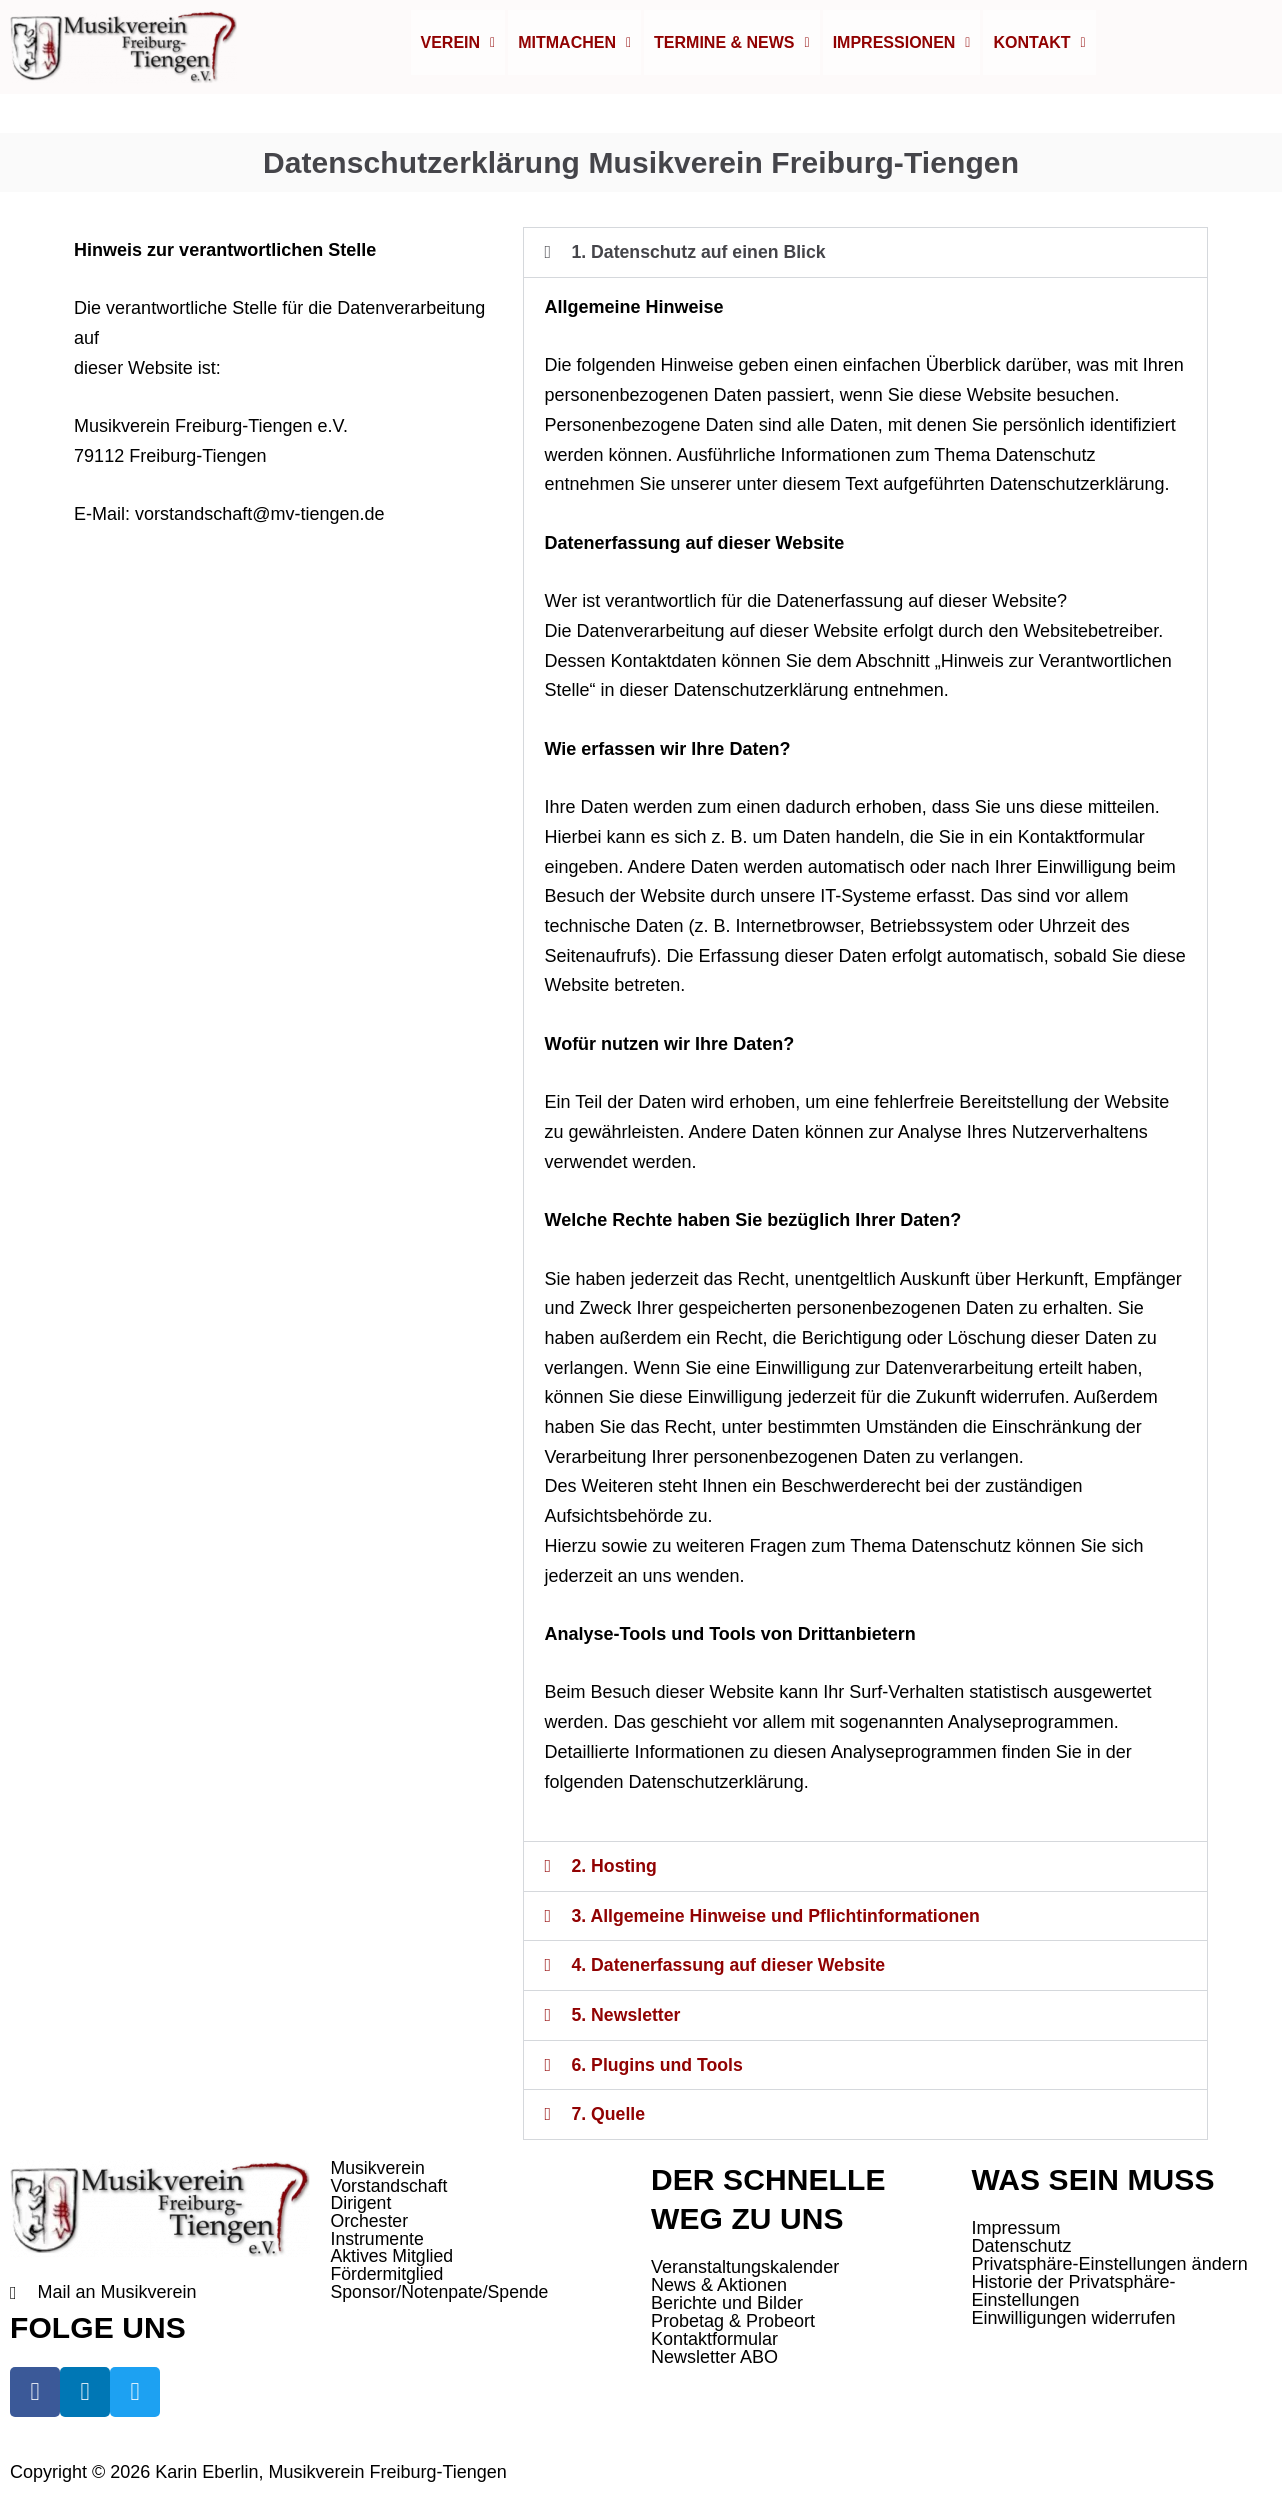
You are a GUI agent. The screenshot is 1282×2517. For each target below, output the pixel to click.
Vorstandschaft (390, 2187)
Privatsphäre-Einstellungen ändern (1110, 2264)
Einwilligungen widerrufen (1074, 2318)
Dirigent (362, 2205)
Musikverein (379, 2169)
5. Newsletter (626, 2017)
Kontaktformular (714, 2339)
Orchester (370, 2223)
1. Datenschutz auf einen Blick (700, 257)
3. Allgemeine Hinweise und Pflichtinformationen (779, 1919)
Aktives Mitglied (393, 2259)
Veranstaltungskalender (745, 2267)
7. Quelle (608, 2115)
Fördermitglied (388, 2277)
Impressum (1016, 2228)
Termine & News (732, 47)
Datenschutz (1022, 2246)
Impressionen (902, 47)
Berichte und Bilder (727, 2303)
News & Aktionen (719, 2285)
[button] (458, 48)
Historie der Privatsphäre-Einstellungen (1074, 2291)
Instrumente (378, 2241)
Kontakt (1039, 47)
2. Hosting (614, 1870)
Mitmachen (574, 47)
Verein (458, 47)
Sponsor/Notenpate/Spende (442, 2295)
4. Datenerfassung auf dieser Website (731, 1968)
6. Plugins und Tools (658, 2066)
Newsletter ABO (714, 2357)
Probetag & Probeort (733, 2321)
